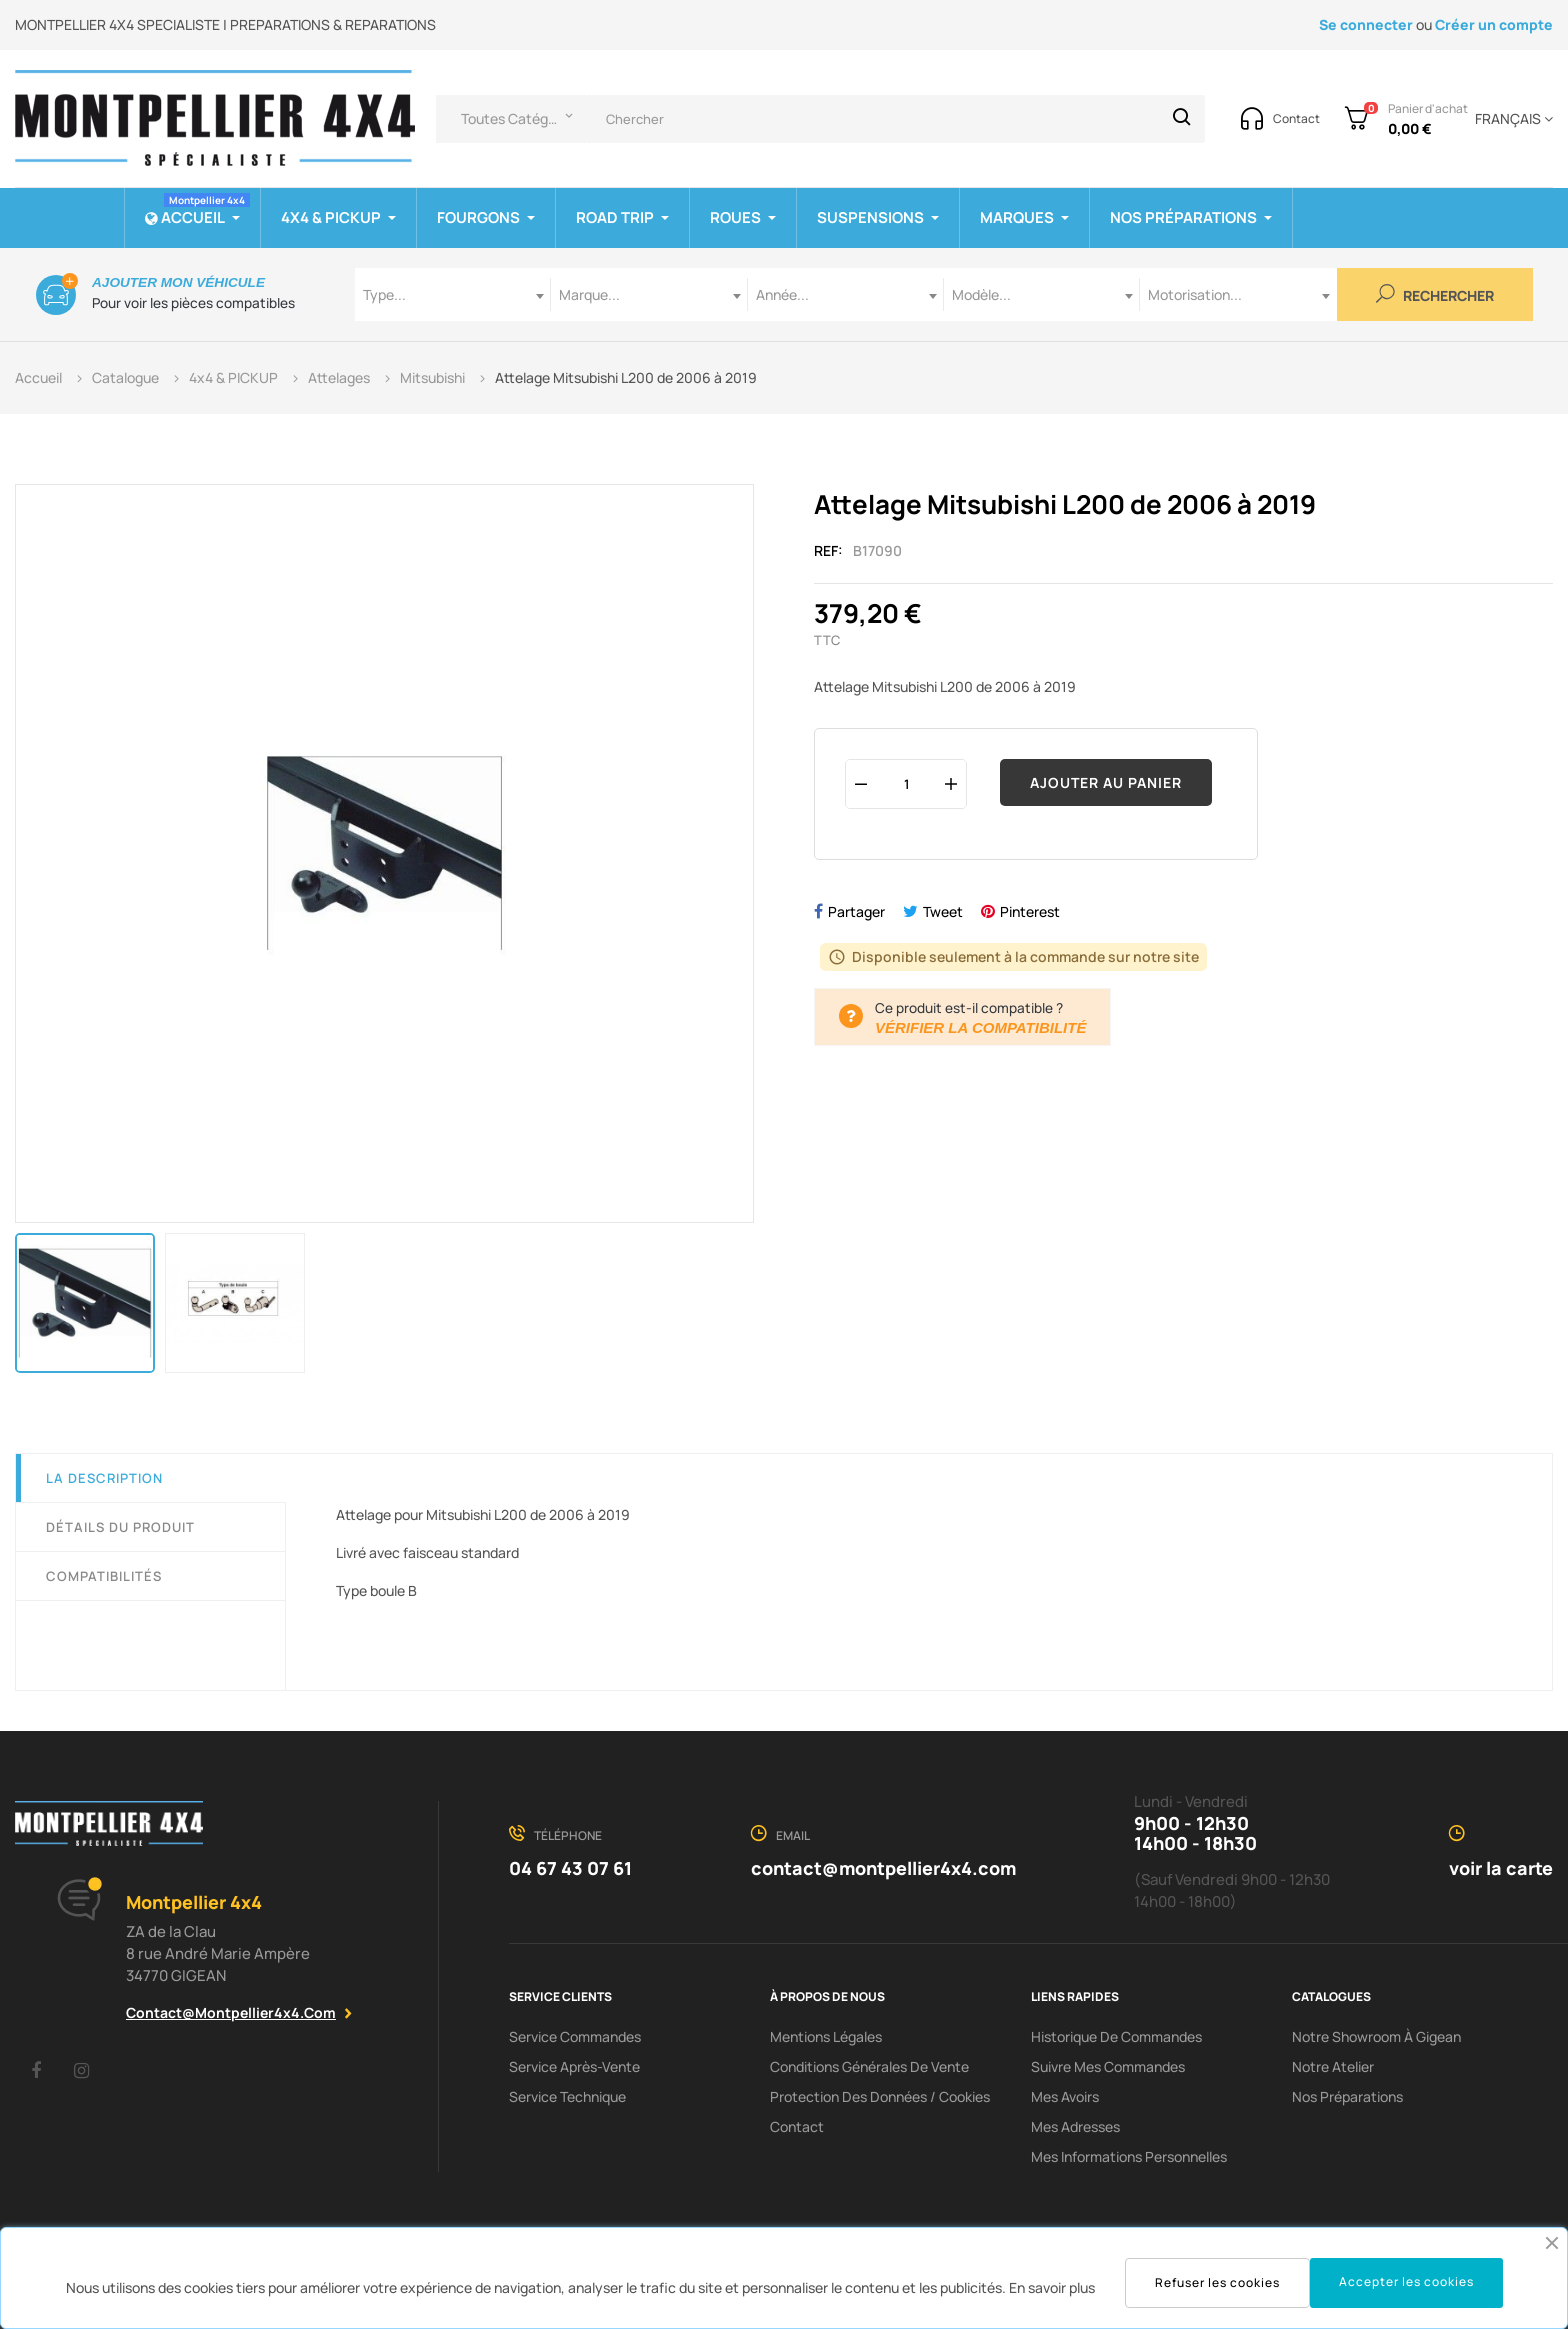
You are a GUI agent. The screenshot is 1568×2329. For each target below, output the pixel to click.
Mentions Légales (826, 2036)
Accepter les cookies (1406, 2281)
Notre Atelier (1333, 2066)
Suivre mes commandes (1108, 2066)
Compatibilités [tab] (104, 1576)
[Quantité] (906, 783)
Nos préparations (1347, 2096)
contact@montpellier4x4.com (231, 2012)
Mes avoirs (1065, 2096)
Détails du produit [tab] (120, 1527)
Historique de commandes (1116, 2036)
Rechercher (1435, 294)
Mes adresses (1075, 2126)
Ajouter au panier (1106, 782)
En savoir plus (1052, 2287)
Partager (856, 911)
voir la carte (1501, 1868)
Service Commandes (575, 2036)
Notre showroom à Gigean (1376, 2036)
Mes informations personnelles (1129, 2156)
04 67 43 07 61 (570, 1868)
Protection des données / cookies (880, 2096)
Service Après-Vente (574, 2066)
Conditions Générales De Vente (869, 2066)
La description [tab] (104, 1478)
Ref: (828, 550)
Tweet (943, 911)
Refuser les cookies (1217, 2282)
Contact (797, 2126)
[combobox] (453, 294)
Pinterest (1030, 911)
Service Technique (567, 2096)
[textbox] (453, 294)
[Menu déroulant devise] (1510, 119)
